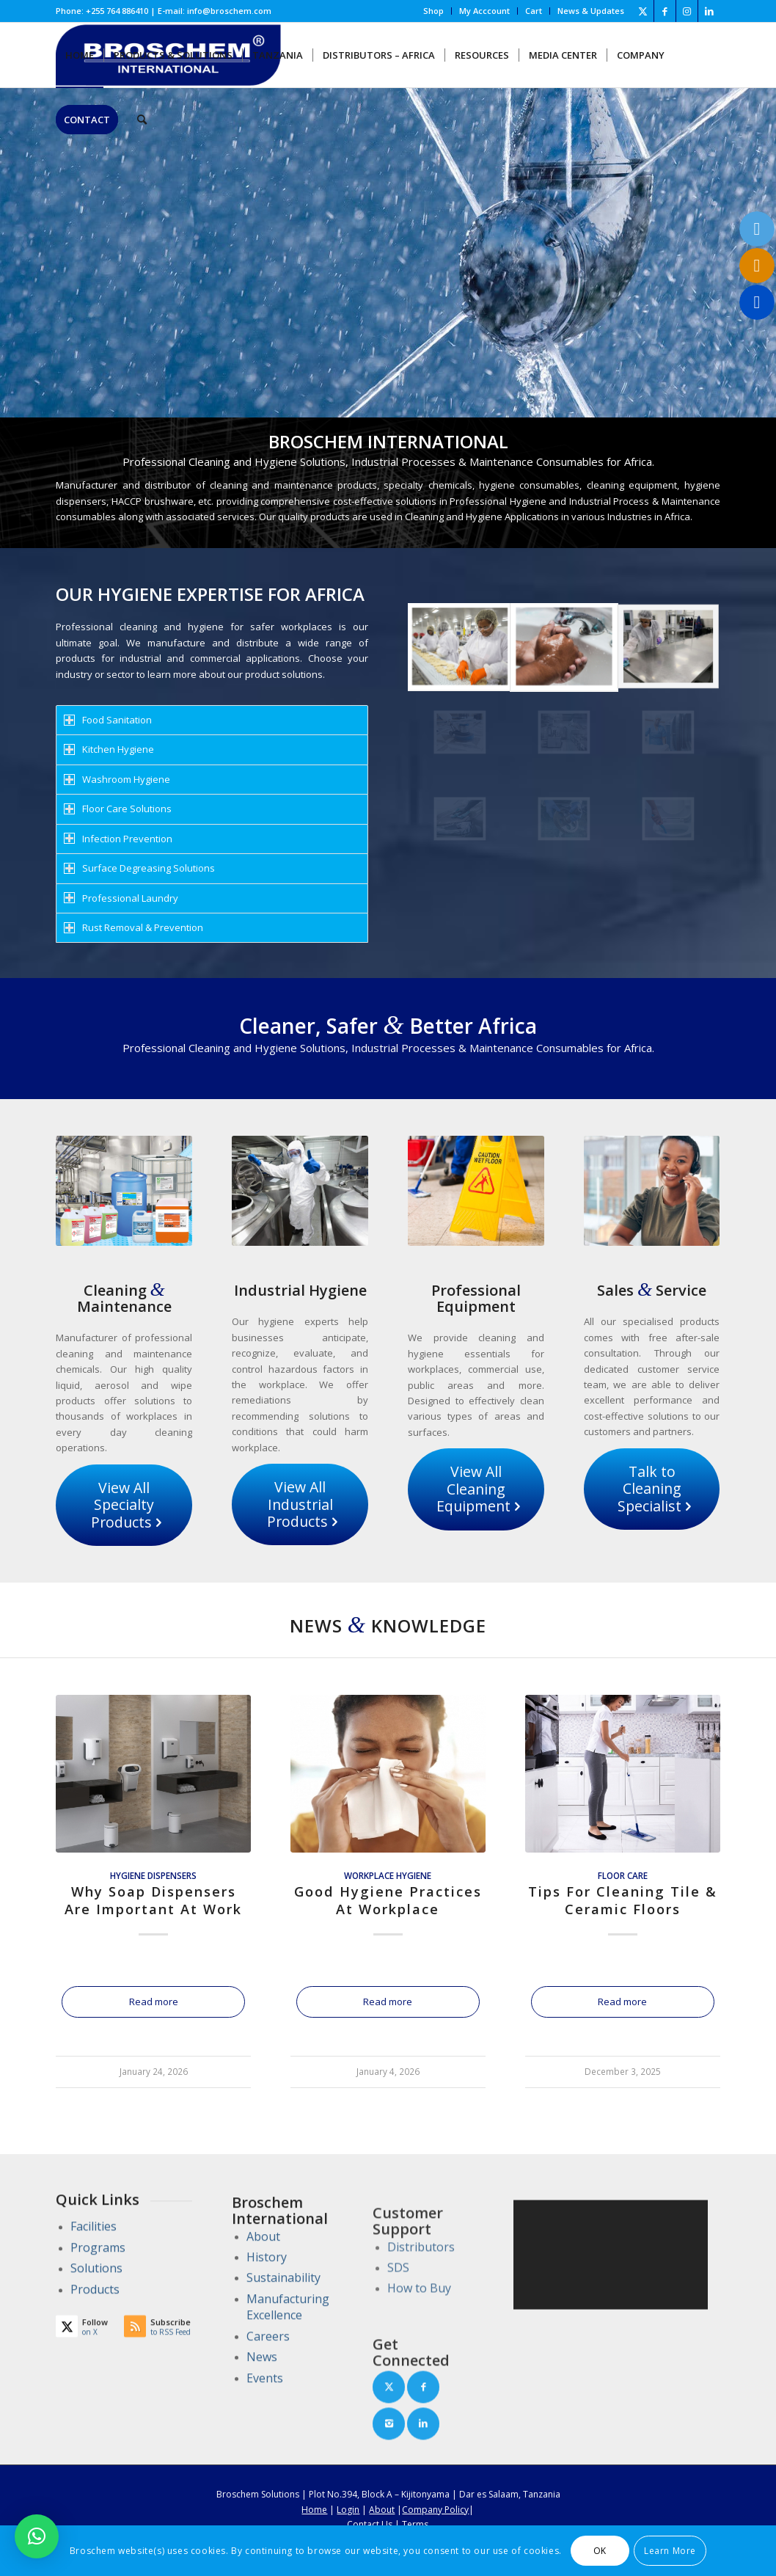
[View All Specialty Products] (124, 1505)
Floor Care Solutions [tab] (118, 808)
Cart (533, 10)
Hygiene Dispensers (153, 1875)
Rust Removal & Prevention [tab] (133, 927)
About (263, 2326)
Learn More (670, 2550)
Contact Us (369, 2524)
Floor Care (623, 1875)
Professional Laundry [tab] (121, 898)
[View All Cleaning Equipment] (476, 1489)
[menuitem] (434, 11)
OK (600, 2550)
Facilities (93, 2269)
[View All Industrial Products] (300, 1504)
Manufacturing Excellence (287, 2397)
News (261, 2448)
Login (348, 2509)
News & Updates (590, 10)
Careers (268, 2426)
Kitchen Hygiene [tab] (109, 749)
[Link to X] (643, 11)
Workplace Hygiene (387, 1875)
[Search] (142, 119)
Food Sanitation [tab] (108, 719)
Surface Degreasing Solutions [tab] (139, 868)
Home (314, 2509)
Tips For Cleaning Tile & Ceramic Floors (622, 1900)
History (266, 2347)
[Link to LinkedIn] (709, 11)
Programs (97, 2289)
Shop (433, 10)
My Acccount (484, 10)
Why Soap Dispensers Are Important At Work (153, 1900)
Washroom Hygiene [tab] (117, 779)
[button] (37, 2536)
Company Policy (435, 2509)
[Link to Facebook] (665, 11)
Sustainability (283, 2368)
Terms (415, 2524)
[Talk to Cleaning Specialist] (652, 1489)
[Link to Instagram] (687, 11)
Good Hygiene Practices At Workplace (388, 1900)
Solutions (96, 2310)
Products (95, 2331)
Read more (153, 2001)
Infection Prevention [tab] (118, 838)
